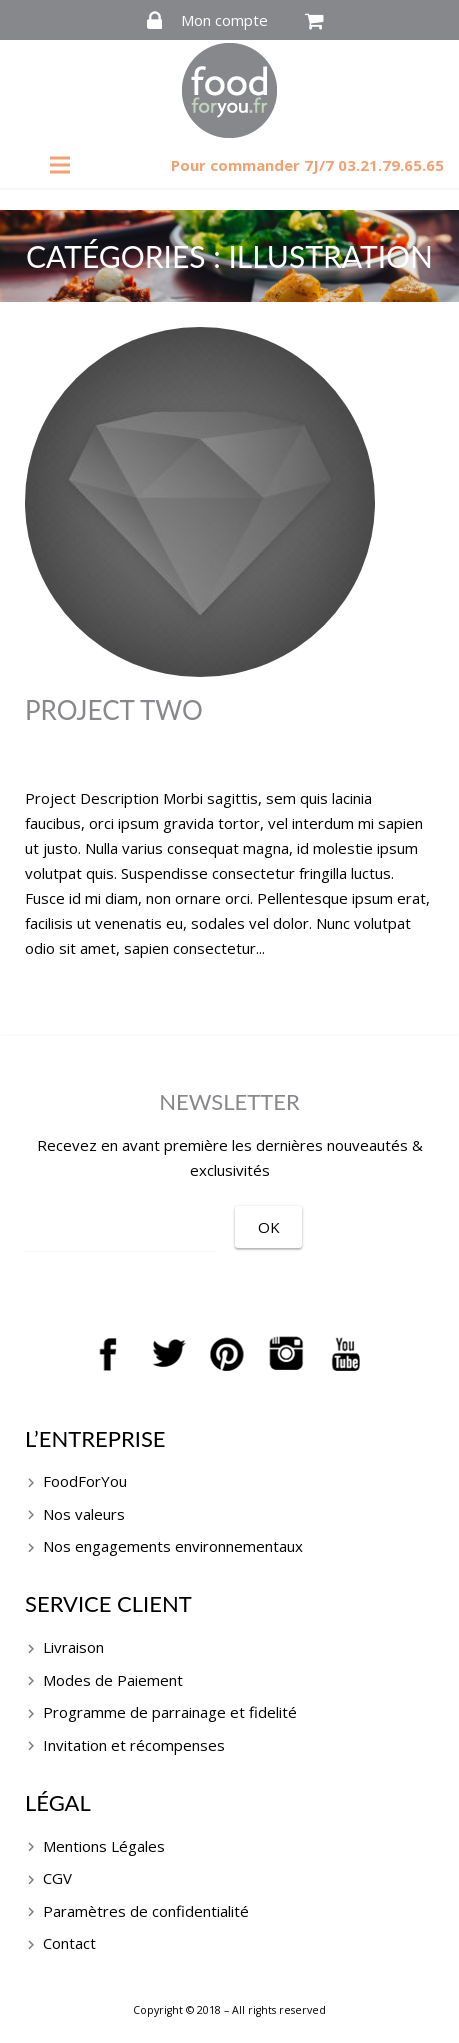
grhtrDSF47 (220, 757)
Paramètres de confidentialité (146, 1911)
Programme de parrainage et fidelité (170, 1712)
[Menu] (60, 165)
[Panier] (314, 21)
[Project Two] (229, 502)
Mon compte (224, 20)
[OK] (268, 1227)
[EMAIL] (120, 1229)
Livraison (73, 1647)
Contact (69, 1943)
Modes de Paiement (113, 1680)
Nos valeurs (84, 1514)
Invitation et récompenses (134, 1745)
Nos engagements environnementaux (173, 1546)
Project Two (114, 710)
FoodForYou (85, 1481)
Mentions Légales (104, 1846)
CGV (57, 1878)
